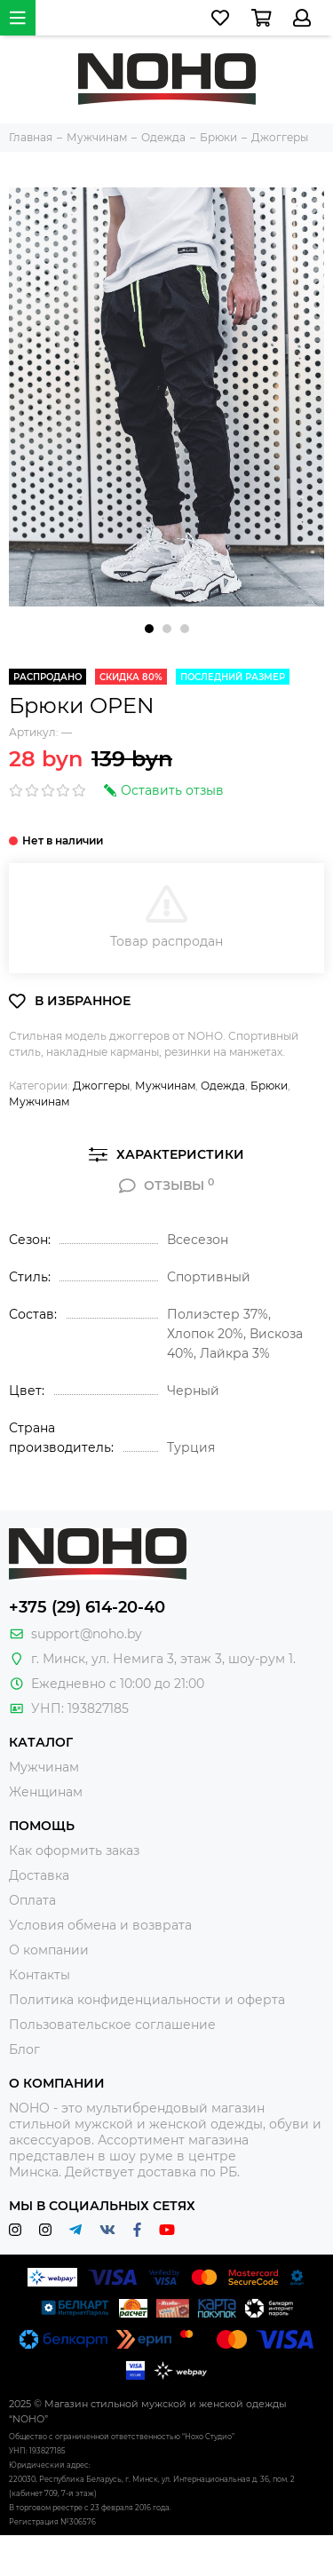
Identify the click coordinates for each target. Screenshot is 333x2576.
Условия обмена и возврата (100, 1925)
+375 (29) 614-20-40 (87, 1607)
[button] (149, 628)
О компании (49, 1950)
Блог (24, 2049)
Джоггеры (101, 1085)
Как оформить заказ (74, 1851)
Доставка (39, 1875)
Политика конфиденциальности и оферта (147, 2000)
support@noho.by (86, 1634)
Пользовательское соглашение (112, 2025)
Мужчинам (165, 1085)
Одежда (223, 1085)
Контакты (39, 1975)
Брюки (269, 1085)
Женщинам (46, 1792)
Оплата (32, 1900)
